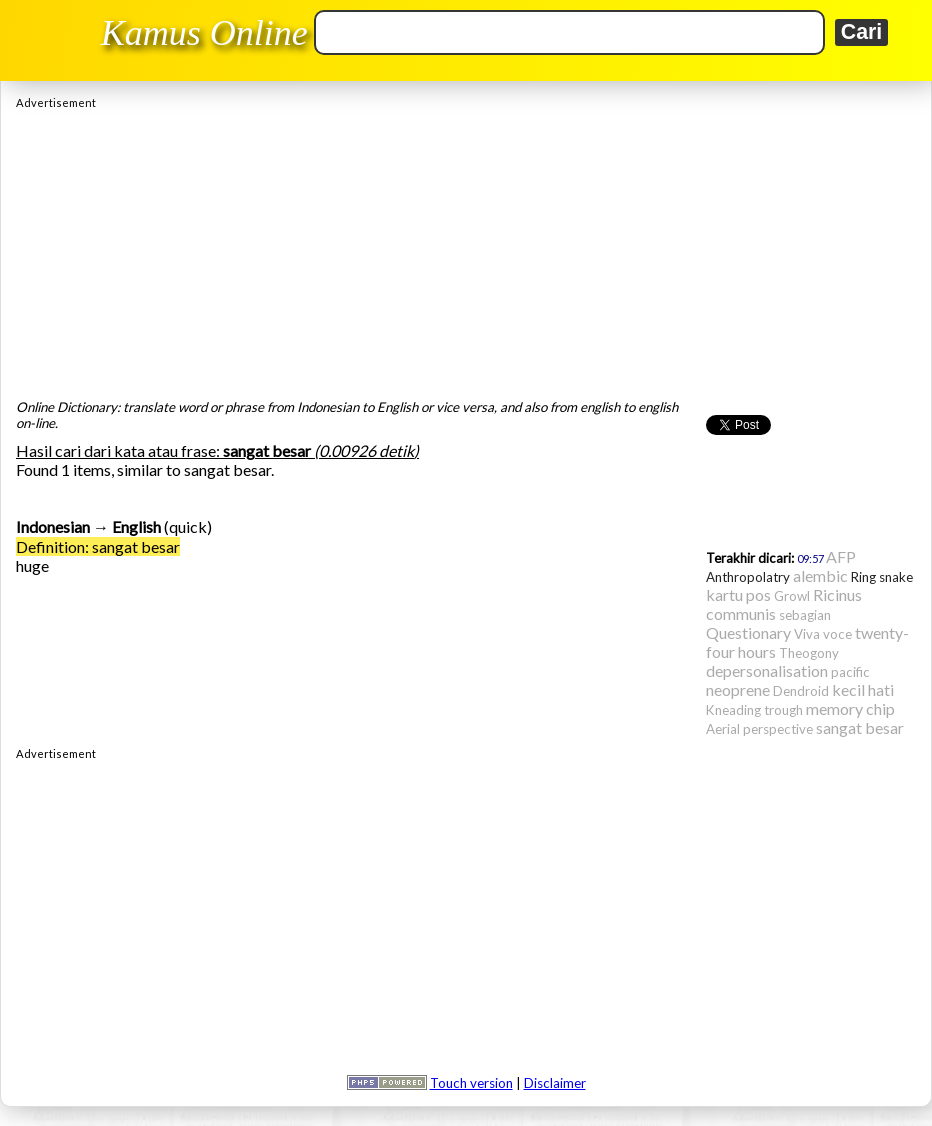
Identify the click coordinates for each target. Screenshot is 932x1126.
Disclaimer (555, 1083)
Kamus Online (204, 33)
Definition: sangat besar (98, 546)
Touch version (471, 1083)
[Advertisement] (466, 249)
